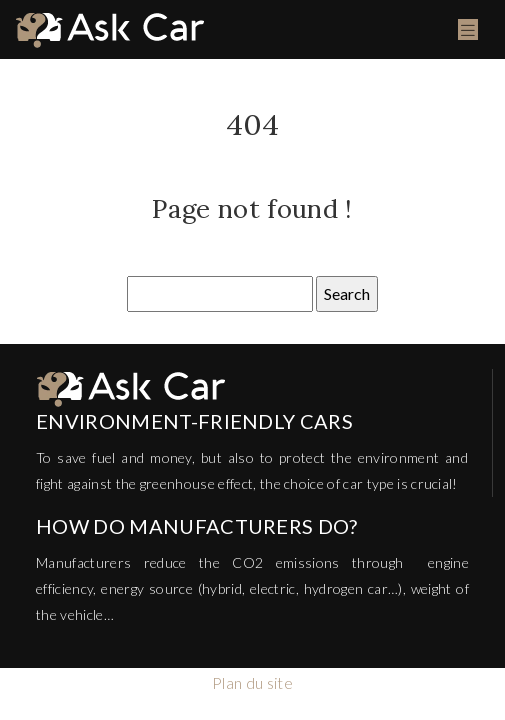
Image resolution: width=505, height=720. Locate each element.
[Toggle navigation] (468, 29)
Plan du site (252, 682)
